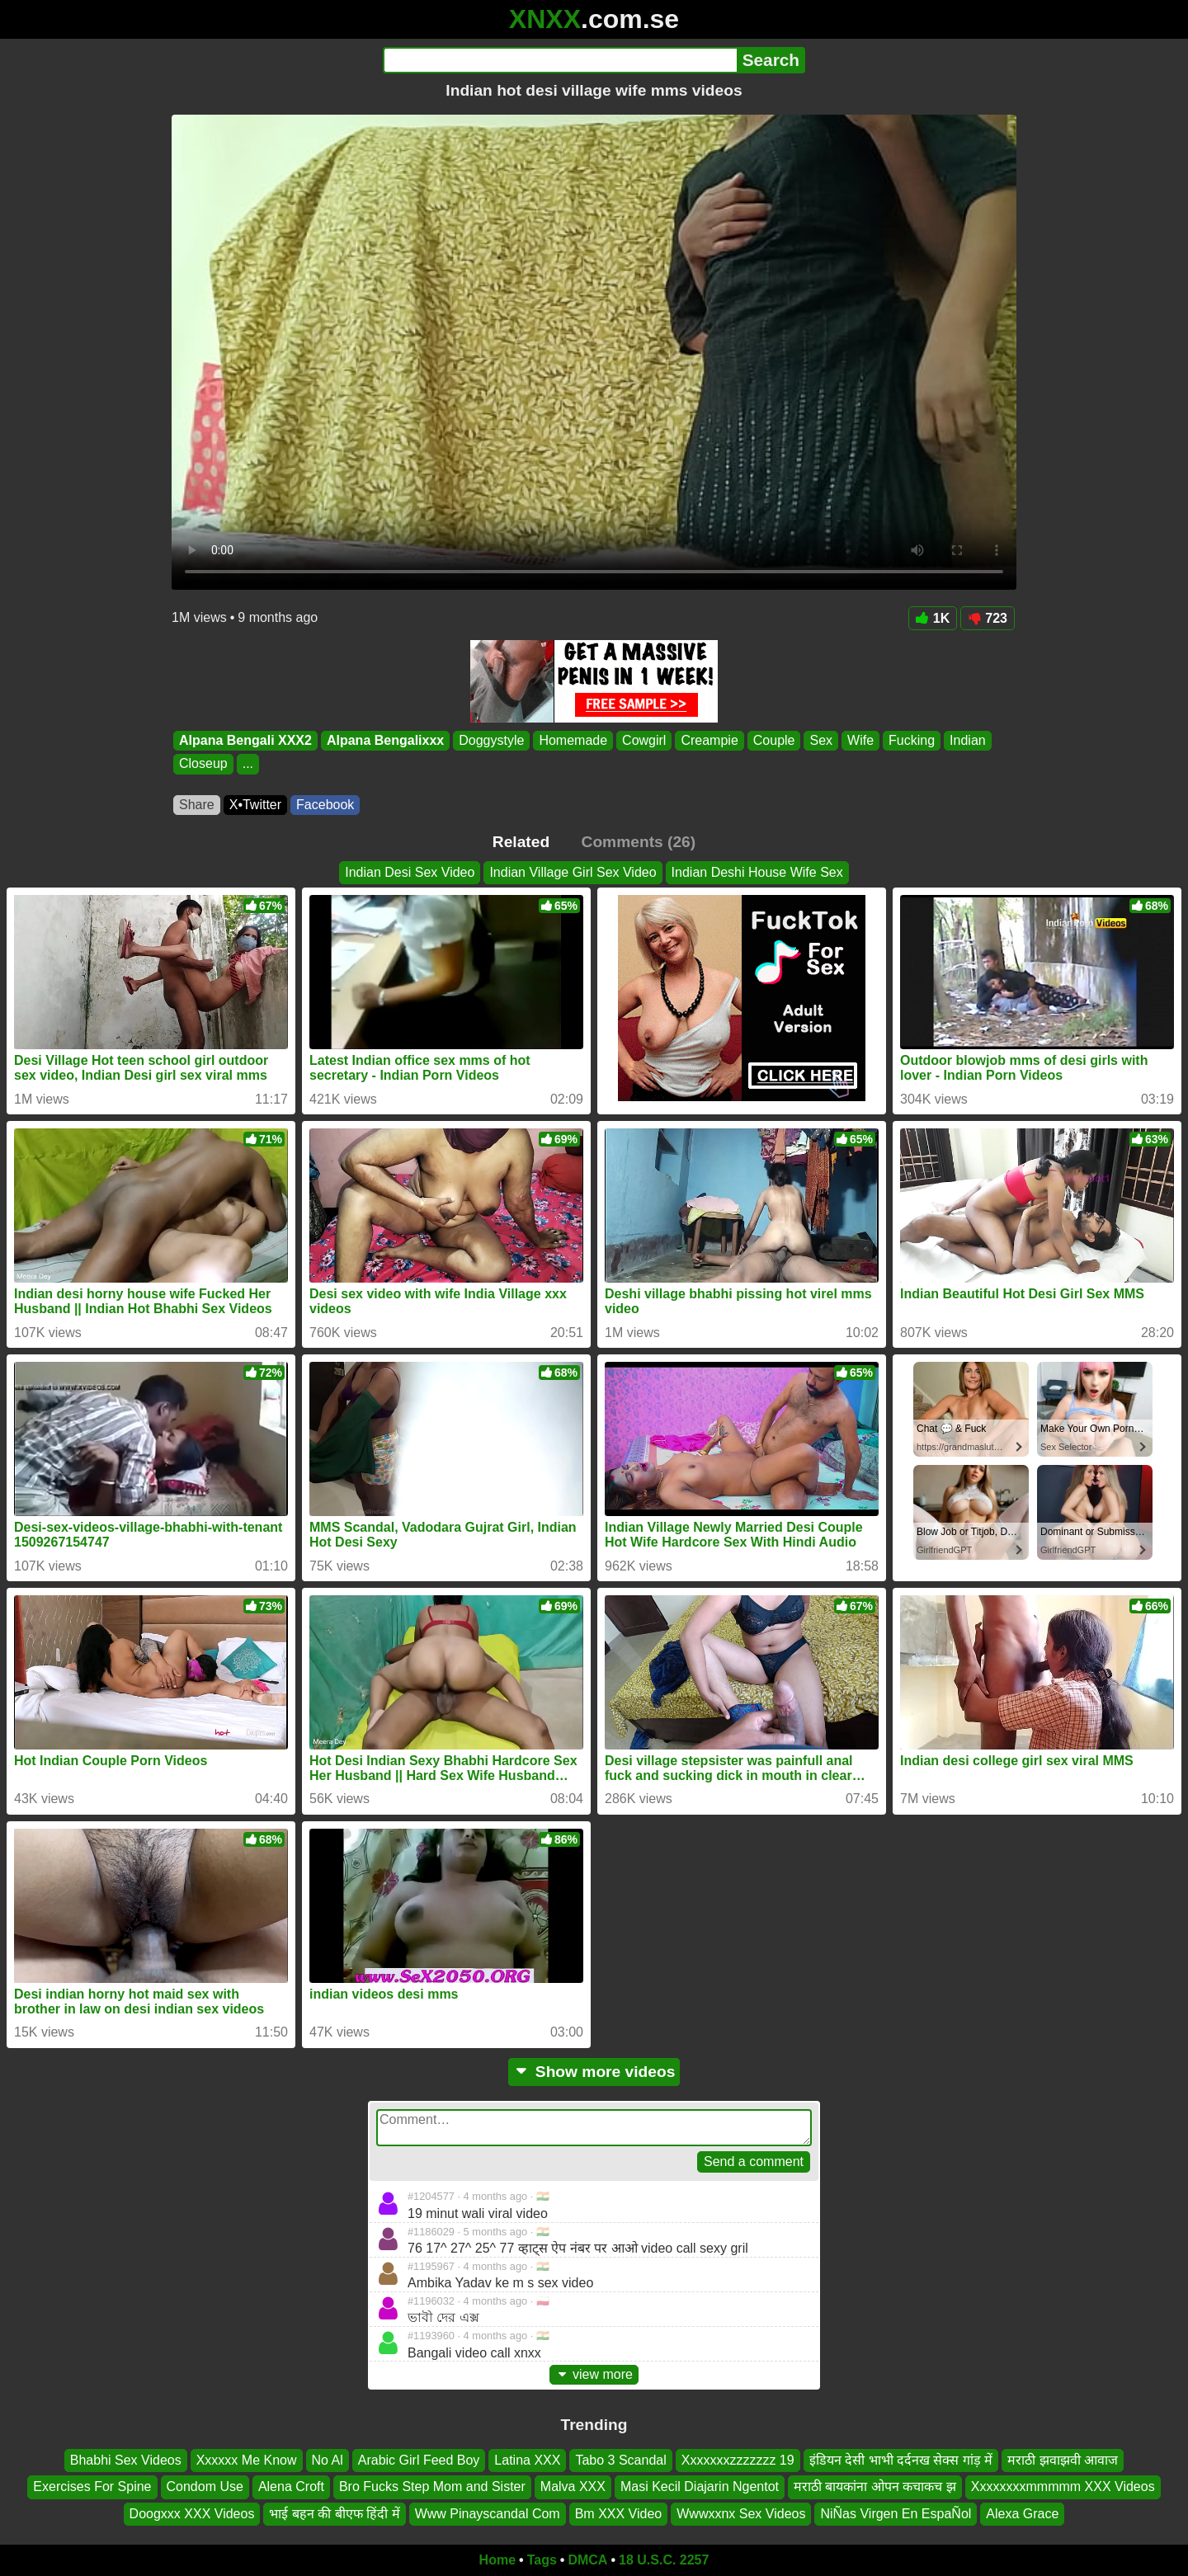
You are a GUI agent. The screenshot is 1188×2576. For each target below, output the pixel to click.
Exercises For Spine (92, 2487)
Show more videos (594, 2071)
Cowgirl (644, 740)
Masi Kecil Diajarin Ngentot (699, 2487)
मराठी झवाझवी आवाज (1062, 2460)
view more (594, 2374)
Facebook (325, 805)
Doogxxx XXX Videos (192, 2514)
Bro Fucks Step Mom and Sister (432, 2487)
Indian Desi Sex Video (409, 872)
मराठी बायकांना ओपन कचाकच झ (875, 2487)
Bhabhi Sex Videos (126, 2460)
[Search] (560, 60)
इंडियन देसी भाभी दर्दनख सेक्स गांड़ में (901, 2460)
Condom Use (205, 2487)
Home (497, 2560)
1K (933, 618)
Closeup (203, 764)
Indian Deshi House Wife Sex (757, 872)
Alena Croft (291, 2487)
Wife (860, 740)
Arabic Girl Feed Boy (419, 2460)
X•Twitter (255, 805)
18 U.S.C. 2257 (664, 2560)
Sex (820, 740)
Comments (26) (639, 841)
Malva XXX (573, 2487)
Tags (542, 2560)
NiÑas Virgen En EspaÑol (895, 2514)
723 (987, 618)
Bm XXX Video (618, 2514)
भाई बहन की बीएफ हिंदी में (334, 2514)
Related (521, 841)
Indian (968, 740)
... (248, 764)
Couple (774, 740)
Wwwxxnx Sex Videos (740, 2514)
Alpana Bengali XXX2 (245, 740)
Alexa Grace (1022, 2514)
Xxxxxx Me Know (246, 2460)
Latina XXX (527, 2460)
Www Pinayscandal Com (487, 2514)
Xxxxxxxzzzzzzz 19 (737, 2460)
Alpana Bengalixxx (385, 740)
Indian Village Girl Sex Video (572, 872)
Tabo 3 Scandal (620, 2460)
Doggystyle (491, 740)
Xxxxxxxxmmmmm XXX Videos (1063, 2487)
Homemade (573, 740)
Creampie (709, 740)
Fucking (912, 740)
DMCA (587, 2560)
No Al (327, 2460)
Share (196, 805)
